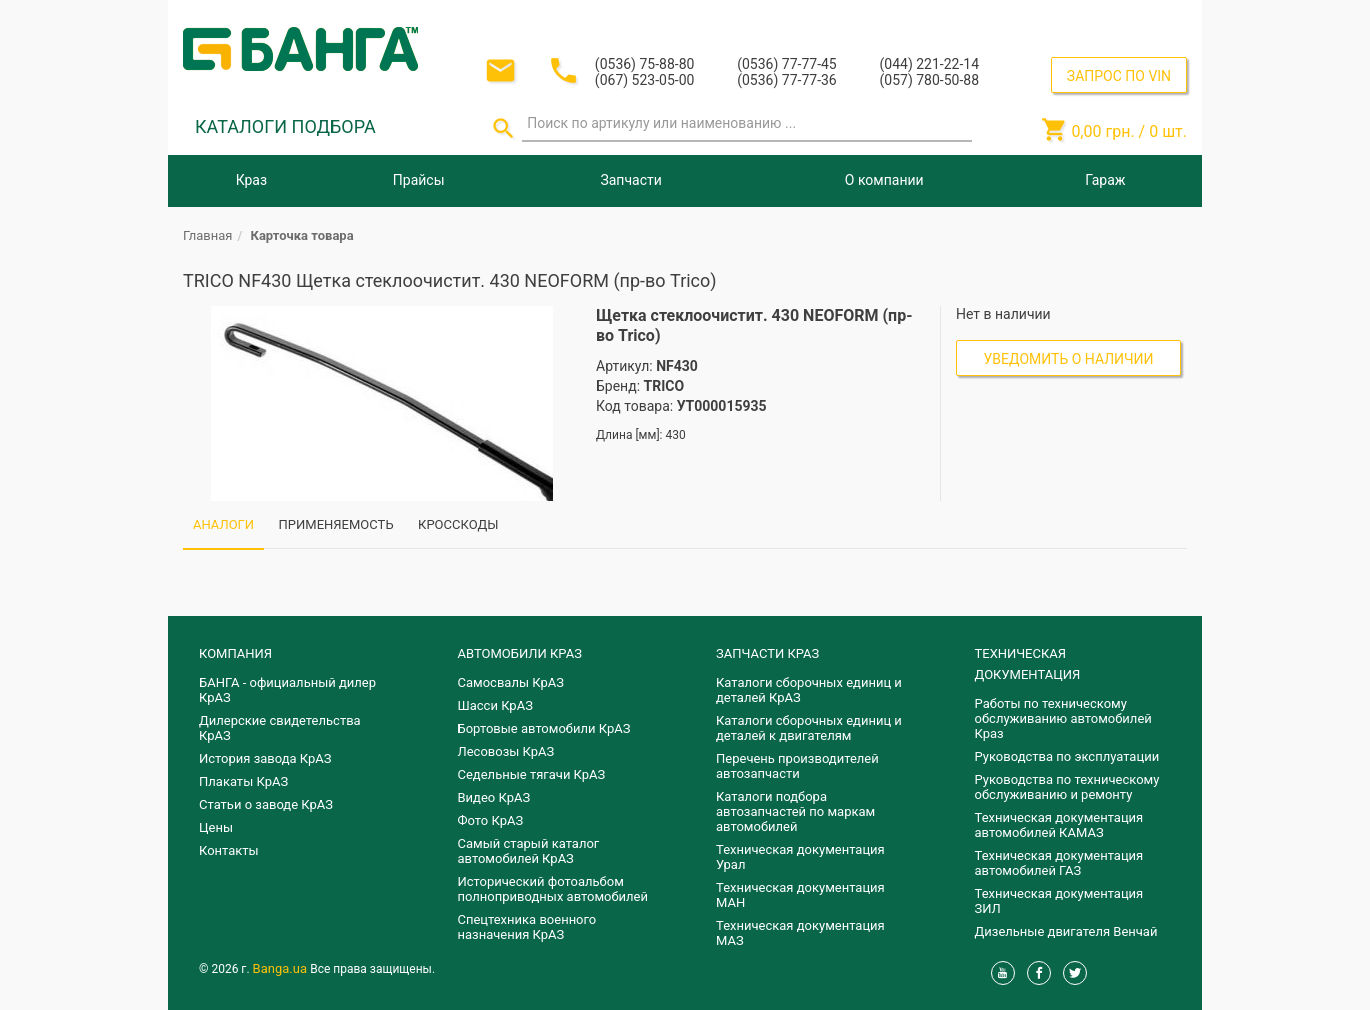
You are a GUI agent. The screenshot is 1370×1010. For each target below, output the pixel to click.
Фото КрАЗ (491, 820)
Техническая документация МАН (800, 895)
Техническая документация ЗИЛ (1059, 901)
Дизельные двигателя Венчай (1066, 931)
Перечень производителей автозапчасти (797, 766)
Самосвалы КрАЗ (511, 682)
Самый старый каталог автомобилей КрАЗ (529, 851)
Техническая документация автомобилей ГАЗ (1059, 863)
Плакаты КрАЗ (243, 781)
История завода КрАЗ (265, 758)
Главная (207, 235)
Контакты (229, 850)
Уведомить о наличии (1069, 359)
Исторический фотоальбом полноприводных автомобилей (553, 889)
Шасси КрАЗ (495, 705)
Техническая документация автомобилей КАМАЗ (1059, 825)
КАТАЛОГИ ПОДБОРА (285, 126)
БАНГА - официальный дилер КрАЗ (287, 690)
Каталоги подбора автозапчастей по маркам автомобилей (795, 811)
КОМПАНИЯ (235, 653)
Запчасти (630, 180)
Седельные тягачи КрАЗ (532, 774)
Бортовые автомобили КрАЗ (544, 728)
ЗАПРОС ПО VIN (1119, 76)
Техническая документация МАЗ (800, 933)
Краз (251, 180)
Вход (1064, 18)
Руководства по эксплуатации (1067, 756)
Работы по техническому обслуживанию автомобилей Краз (1063, 718)
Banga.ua (282, 968)
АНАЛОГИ (223, 524)
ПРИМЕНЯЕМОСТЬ (336, 524)
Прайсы (419, 180)
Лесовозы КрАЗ (506, 751)
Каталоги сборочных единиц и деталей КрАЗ (809, 690)
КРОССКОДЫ (458, 524)
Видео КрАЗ (494, 797)
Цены (216, 827)
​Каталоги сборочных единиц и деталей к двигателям (809, 728)
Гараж (1105, 180)
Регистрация (1133, 18)
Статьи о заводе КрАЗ (266, 804)
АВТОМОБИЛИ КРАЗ (520, 653)
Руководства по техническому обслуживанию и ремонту (1067, 787)
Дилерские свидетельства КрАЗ (280, 728)
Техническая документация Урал (800, 857)
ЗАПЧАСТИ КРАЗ (767, 653)
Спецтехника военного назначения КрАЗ (527, 927)
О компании (884, 180)
